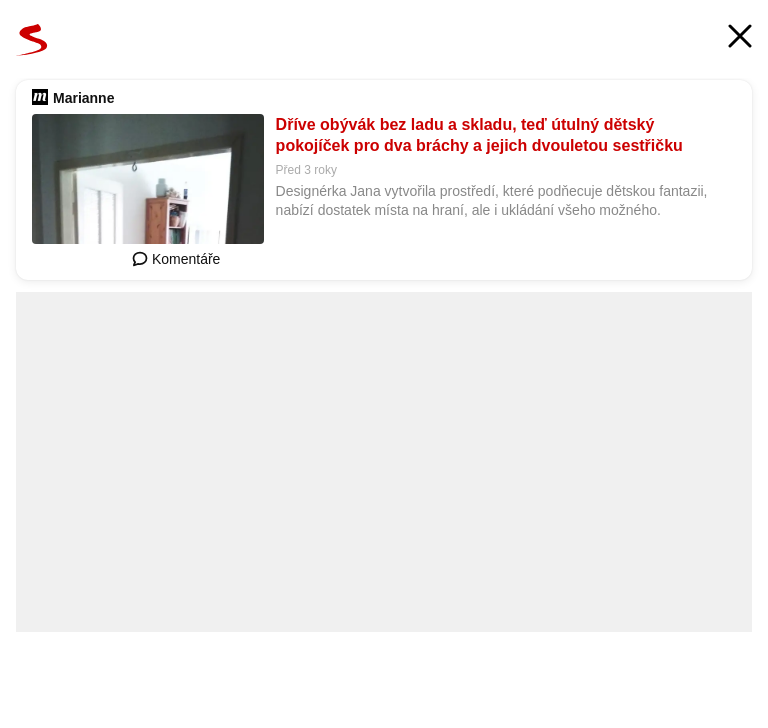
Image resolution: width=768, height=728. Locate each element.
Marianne (83, 98)
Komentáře (176, 259)
